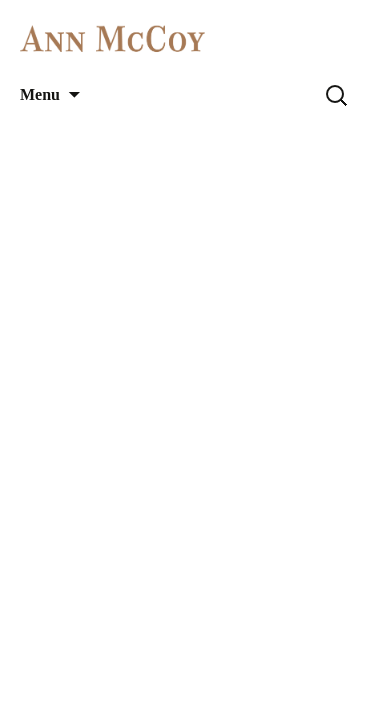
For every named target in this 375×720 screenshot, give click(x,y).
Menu (40, 94)
